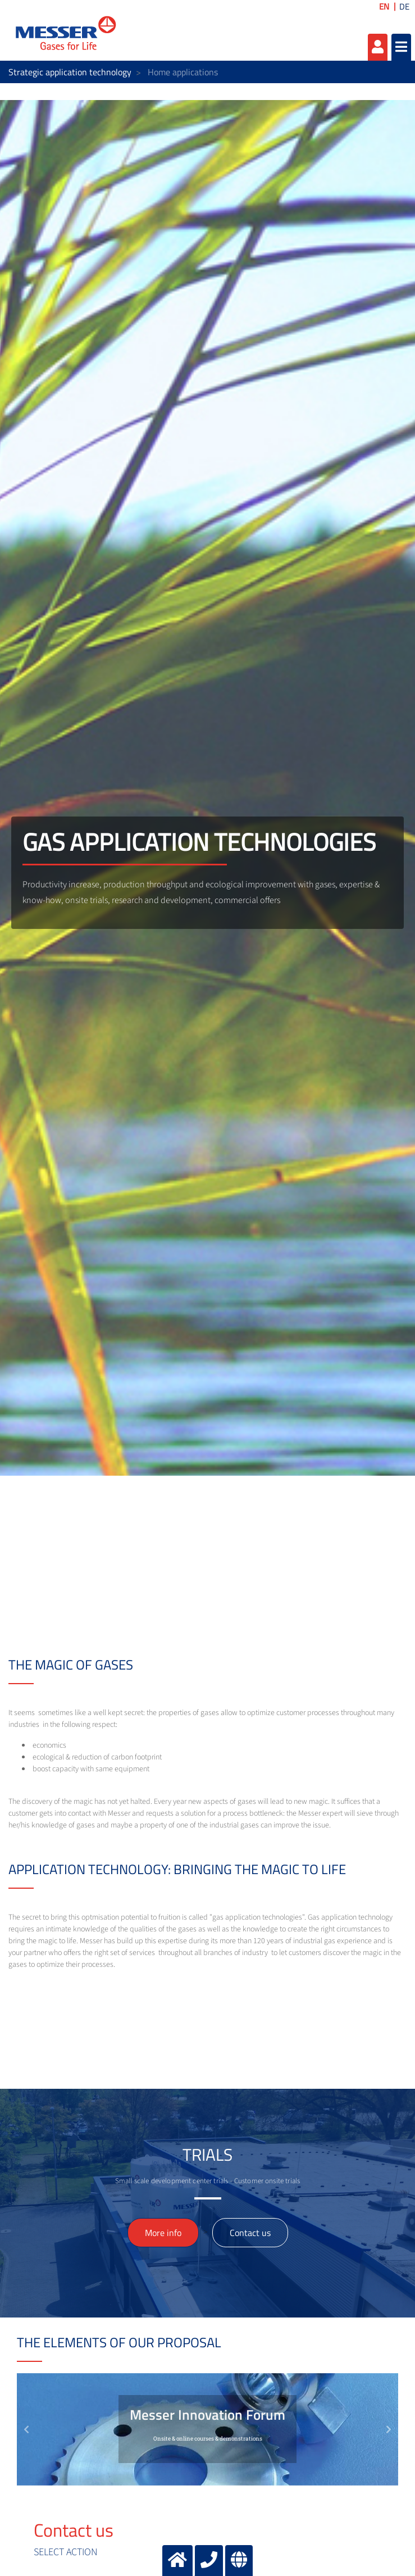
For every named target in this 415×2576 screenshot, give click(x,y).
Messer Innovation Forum (207, 2414)
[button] (26, 2429)
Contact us (250, 2232)
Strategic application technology (69, 72)
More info (163, 2232)
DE (404, 6)
